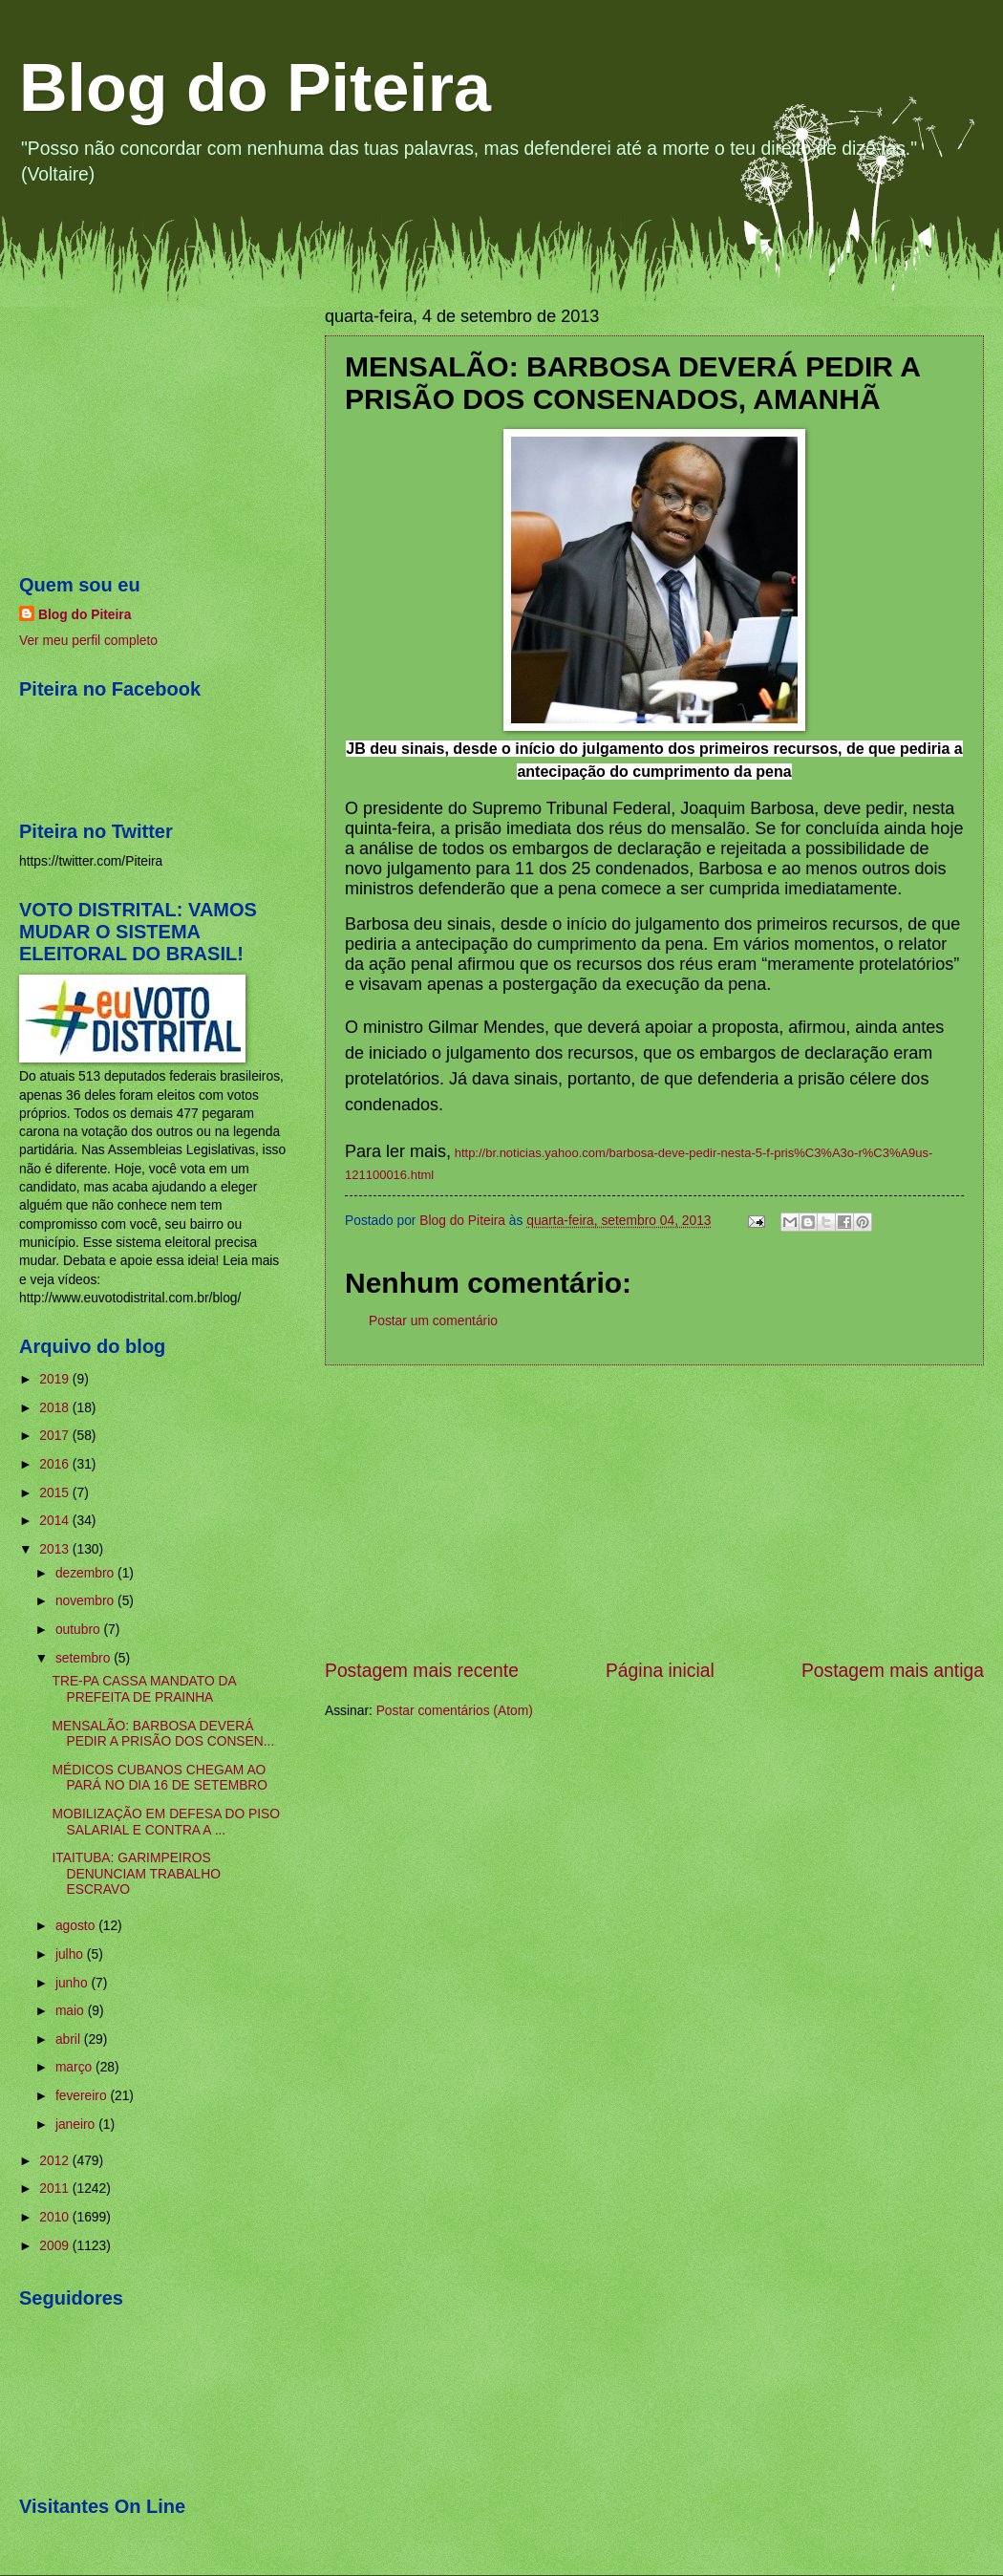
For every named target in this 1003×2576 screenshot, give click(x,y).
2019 (56, 1379)
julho (71, 1954)
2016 (56, 1464)
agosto (76, 1926)
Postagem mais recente (422, 1671)
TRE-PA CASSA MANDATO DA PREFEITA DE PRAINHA (143, 1689)
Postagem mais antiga (892, 1671)
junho (73, 1983)
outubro (79, 1629)
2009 (56, 2246)
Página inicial (660, 1671)
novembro (86, 1601)
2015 (56, 1493)
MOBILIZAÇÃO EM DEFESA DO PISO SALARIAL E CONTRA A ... (165, 1822)
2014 (56, 1520)
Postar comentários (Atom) (454, 1711)
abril (69, 2039)
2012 (56, 2161)
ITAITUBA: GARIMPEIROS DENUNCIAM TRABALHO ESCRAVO (136, 1874)
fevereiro (83, 2096)
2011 (56, 2188)
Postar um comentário (433, 1321)
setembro (84, 1658)
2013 (56, 1549)
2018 (56, 1408)
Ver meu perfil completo (88, 640)
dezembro (86, 1573)
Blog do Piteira (255, 88)
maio (71, 2011)
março (75, 2067)
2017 (56, 1435)
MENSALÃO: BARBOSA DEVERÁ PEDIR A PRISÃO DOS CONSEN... (163, 1734)
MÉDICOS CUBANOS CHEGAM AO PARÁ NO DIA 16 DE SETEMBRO (159, 1778)
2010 (56, 2217)
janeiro (76, 2124)
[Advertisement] (654, 1511)
